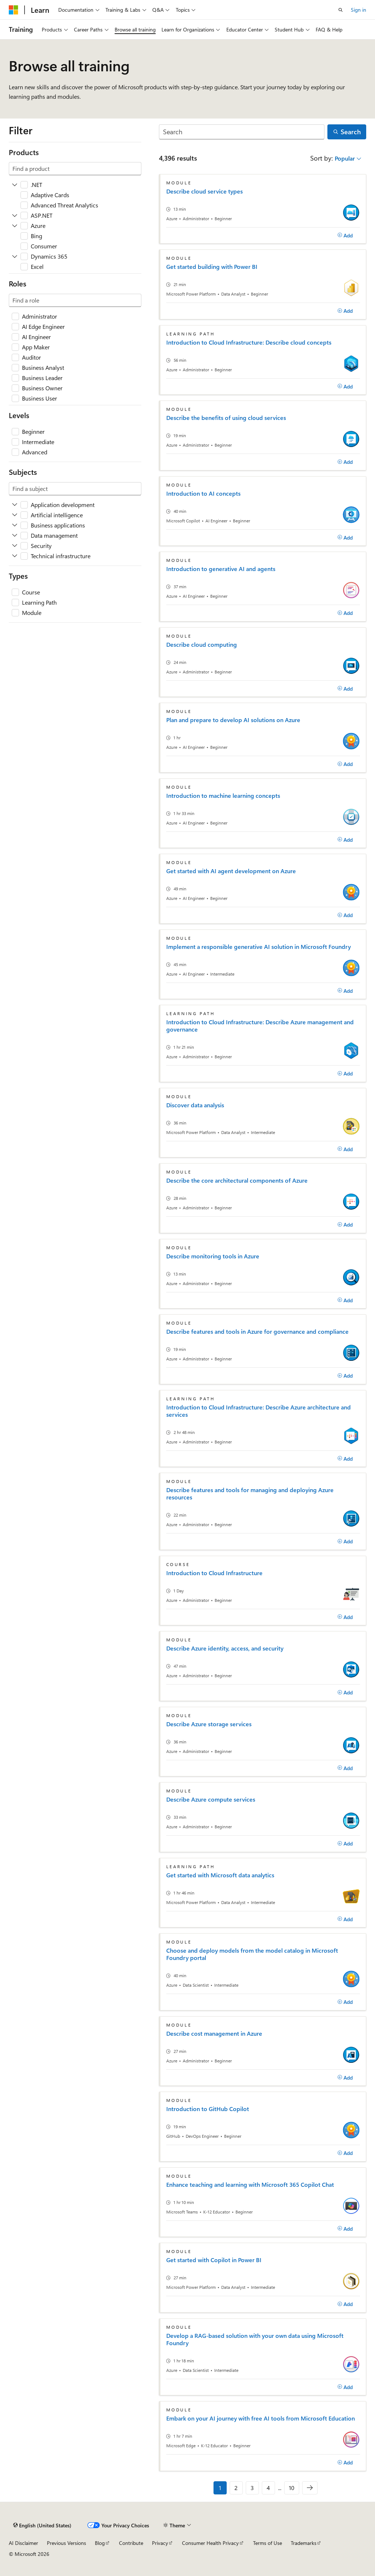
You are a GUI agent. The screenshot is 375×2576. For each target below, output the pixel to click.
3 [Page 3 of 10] (252, 2487)
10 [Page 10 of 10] (291, 2487)
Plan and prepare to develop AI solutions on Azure (233, 720)
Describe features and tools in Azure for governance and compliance (257, 1331)
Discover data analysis (195, 1105)
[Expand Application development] (15, 504)
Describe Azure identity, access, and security (224, 1648)
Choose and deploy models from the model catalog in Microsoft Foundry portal (252, 1954)
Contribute (131, 2542)
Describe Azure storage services (209, 1724)
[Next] (310, 2487)
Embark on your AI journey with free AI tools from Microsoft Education (260, 2418)
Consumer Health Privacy (210, 2542)
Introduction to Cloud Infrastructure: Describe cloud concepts (248, 342)
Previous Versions (66, 2542)
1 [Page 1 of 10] (220, 2487)
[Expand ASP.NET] (15, 215)
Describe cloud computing (201, 644)
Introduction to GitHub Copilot (207, 2109)
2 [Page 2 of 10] (236, 2487)
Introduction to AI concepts (203, 493)
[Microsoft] (13, 10)
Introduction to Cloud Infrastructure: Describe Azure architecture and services (258, 1411)
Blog (100, 2542)
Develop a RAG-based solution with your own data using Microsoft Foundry (255, 2339)
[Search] (242, 131)
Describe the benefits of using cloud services (226, 417)
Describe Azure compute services (210, 1799)
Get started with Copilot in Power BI (213, 2260)
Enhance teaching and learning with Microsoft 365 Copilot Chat (250, 2184)
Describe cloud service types (204, 191)
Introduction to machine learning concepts (223, 795)
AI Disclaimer (23, 2542)
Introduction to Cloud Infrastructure (214, 1573)
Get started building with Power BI (211, 266)
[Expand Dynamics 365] (15, 256)
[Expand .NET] (15, 184)
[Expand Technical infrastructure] (15, 556)
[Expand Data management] (15, 535)
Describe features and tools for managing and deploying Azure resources (250, 1493)
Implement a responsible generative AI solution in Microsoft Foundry (258, 946)
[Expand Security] (15, 545)
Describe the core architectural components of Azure (237, 1180)
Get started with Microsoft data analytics (220, 1875)
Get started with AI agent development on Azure (231, 871)
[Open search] (340, 9)
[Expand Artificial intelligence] (15, 515)
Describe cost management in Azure (214, 2033)
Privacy (160, 2542)
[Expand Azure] (15, 225)
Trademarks (303, 2542)
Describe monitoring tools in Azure (212, 1256)
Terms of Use (267, 2542)
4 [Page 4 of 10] (268, 2487)
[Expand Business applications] (15, 525)
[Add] (345, 235)
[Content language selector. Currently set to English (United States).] (42, 2525)
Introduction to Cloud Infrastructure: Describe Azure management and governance (260, 1025)
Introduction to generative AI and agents (220, 568)
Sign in (358, 9)
